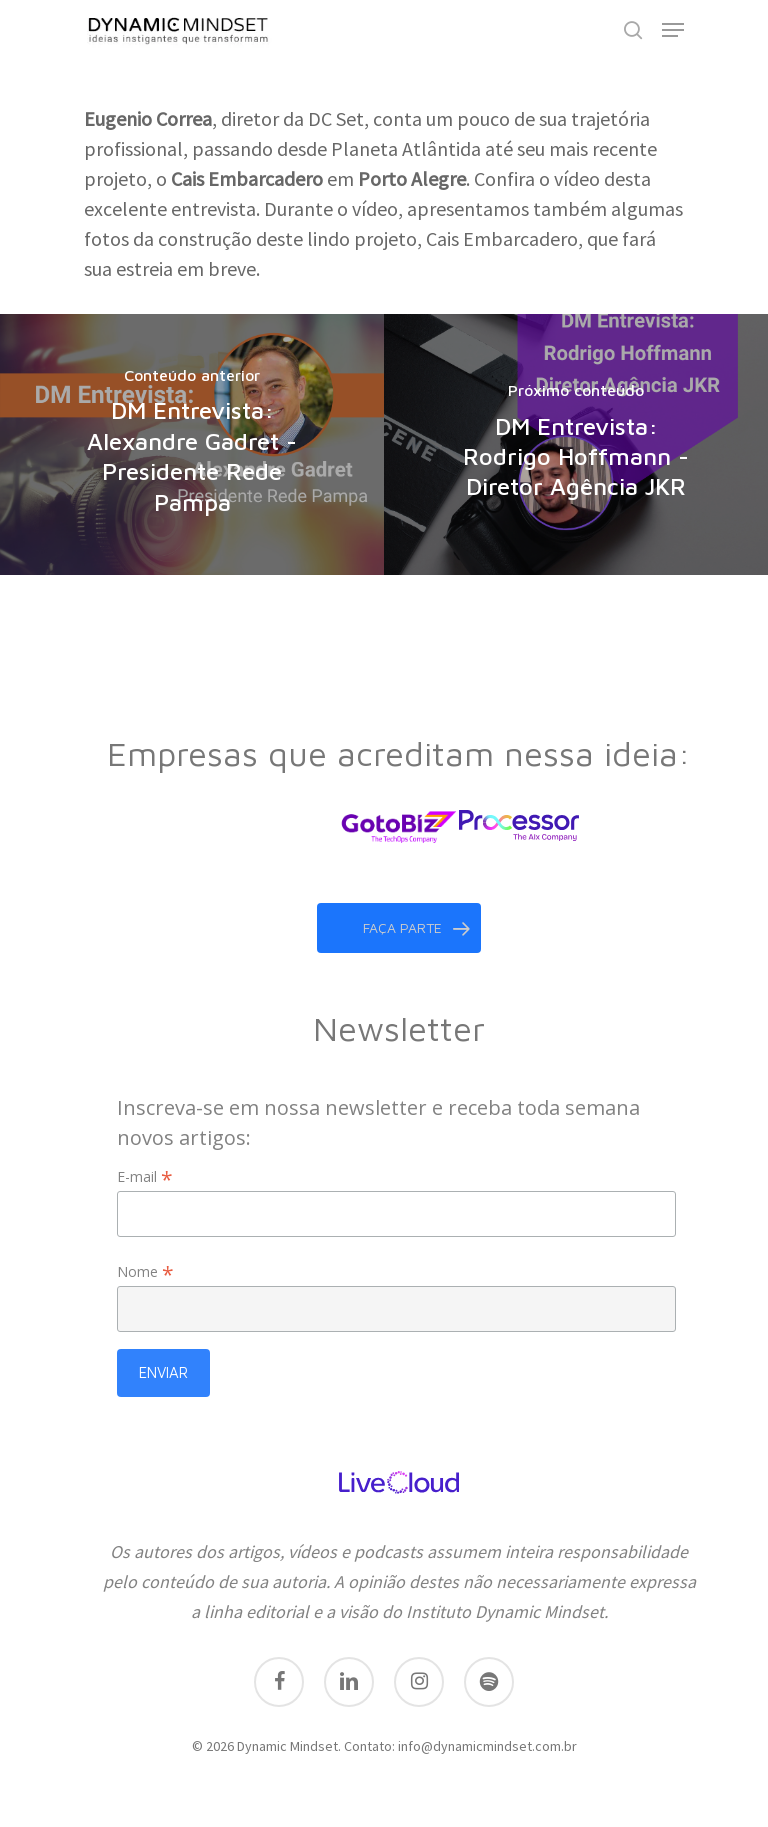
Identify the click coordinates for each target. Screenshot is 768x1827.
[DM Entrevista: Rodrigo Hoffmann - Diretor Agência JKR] (576, 444)
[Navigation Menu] (673, 30)
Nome (145, 1271)
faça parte (417, 928)
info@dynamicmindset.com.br (487, 1746)
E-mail (145, 1176)
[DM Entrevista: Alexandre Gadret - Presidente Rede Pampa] (192, 444)
